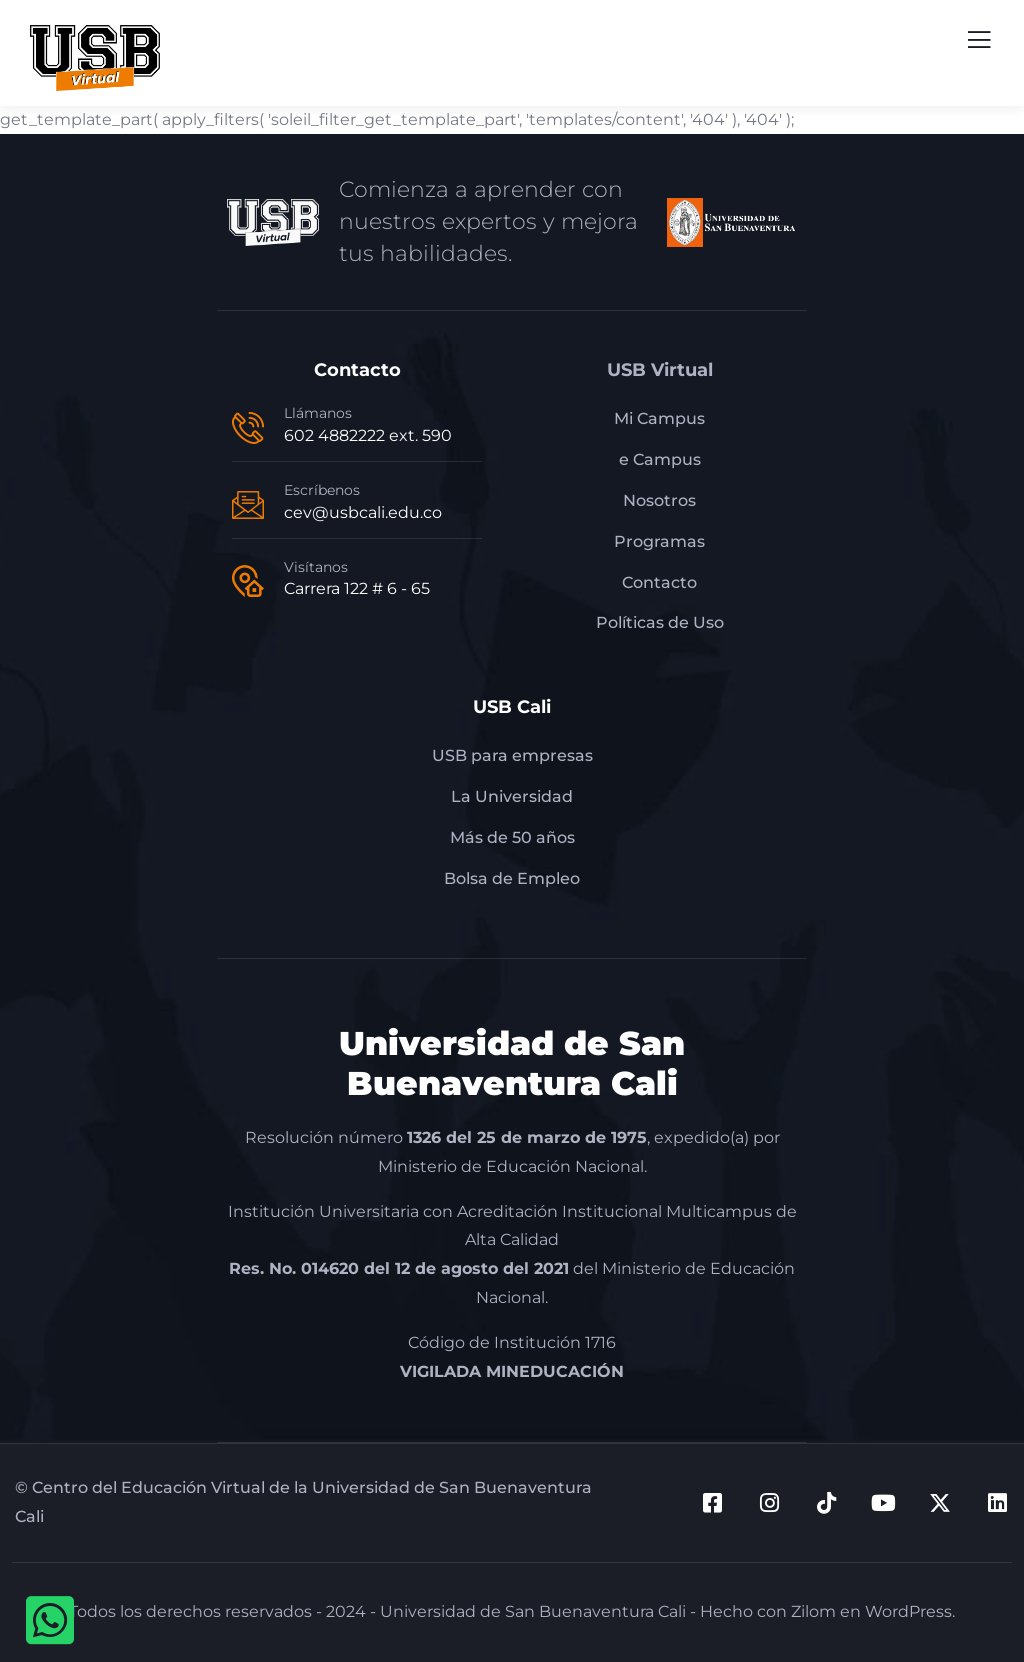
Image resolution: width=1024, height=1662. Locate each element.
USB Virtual (660, 370)
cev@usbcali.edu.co (363, 512)
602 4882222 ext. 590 (368, 435)
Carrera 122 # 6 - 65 (357, 588)
